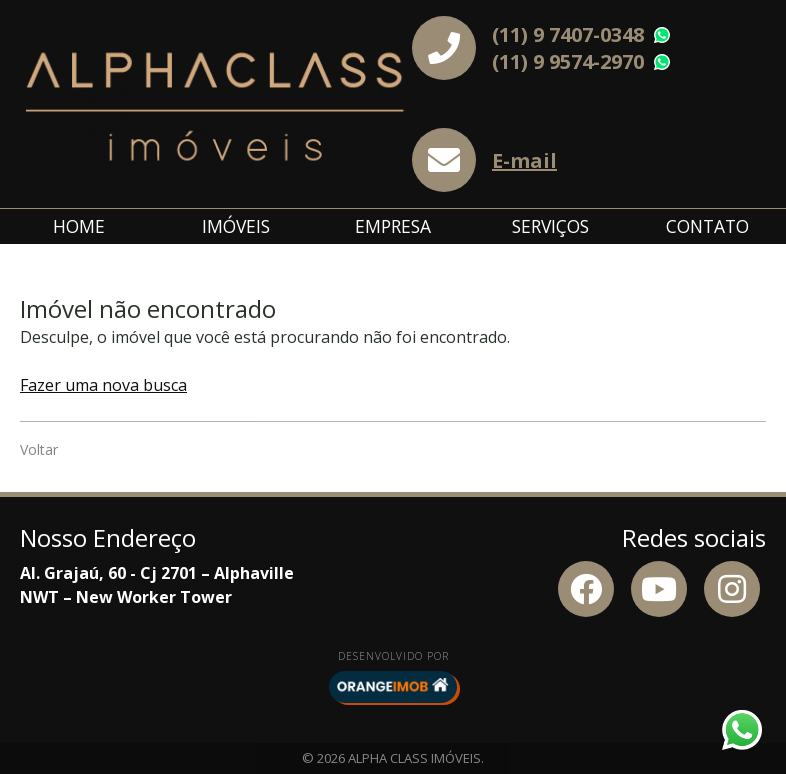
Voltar (39, 449)
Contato (707, 226)
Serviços (550, 226)
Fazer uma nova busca (103, 385)
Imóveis (236, 226)
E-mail (524, 160)
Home (79, 226)
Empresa (393, 226)
